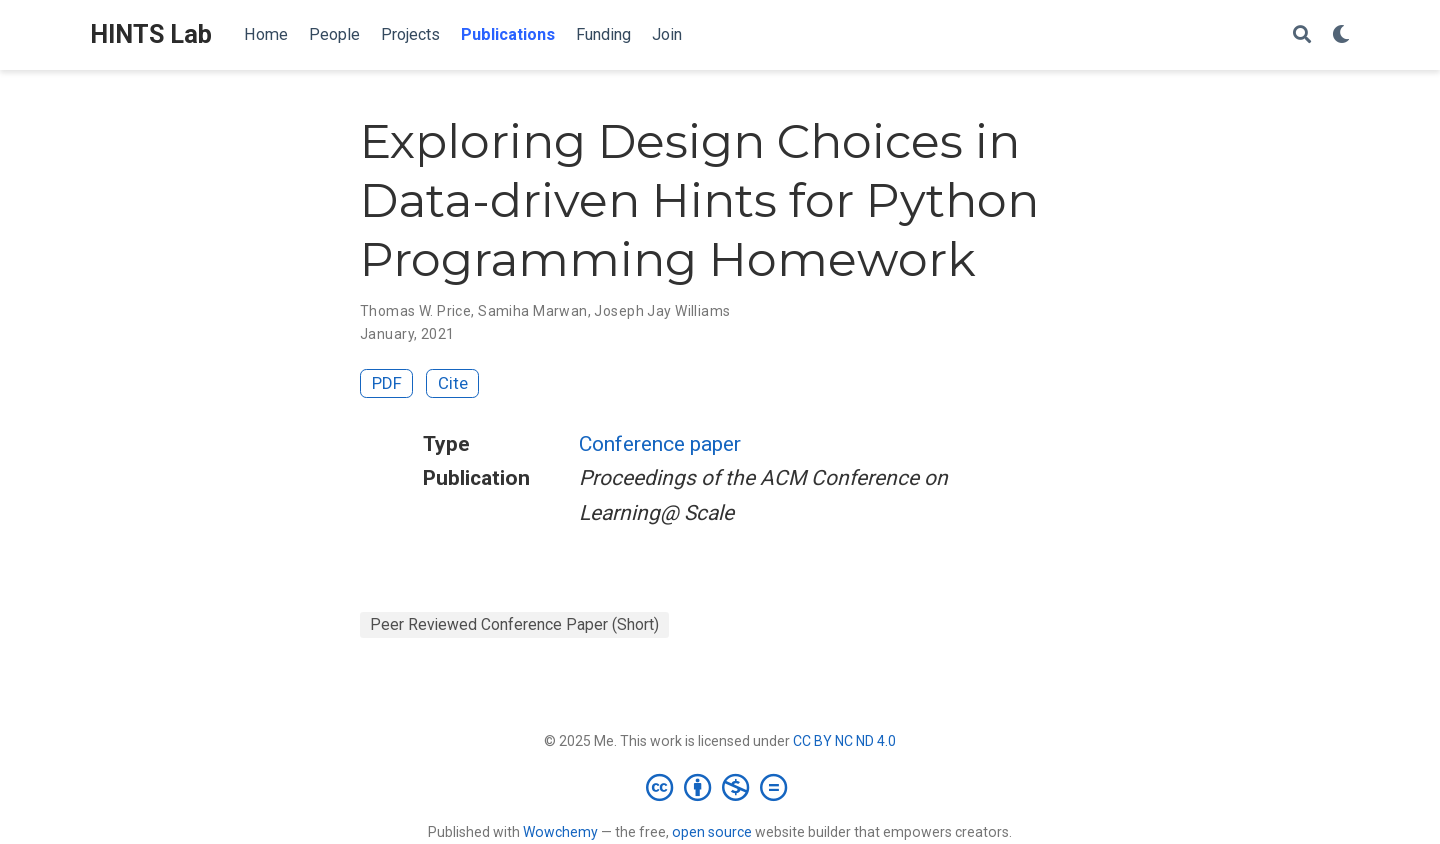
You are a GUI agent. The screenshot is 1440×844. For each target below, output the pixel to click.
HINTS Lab (151, 34)
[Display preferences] (1341, 35)
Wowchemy (560, 832)
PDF (387, 383)
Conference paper (660, 444)
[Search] (1302, 35)
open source (712, 832)
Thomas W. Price (415, 311)
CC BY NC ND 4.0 (844, 741)
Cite (453, 383)
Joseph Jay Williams (662, 311)
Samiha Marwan (532, 311)
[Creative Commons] (720, 787)
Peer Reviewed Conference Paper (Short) (514, 624)
